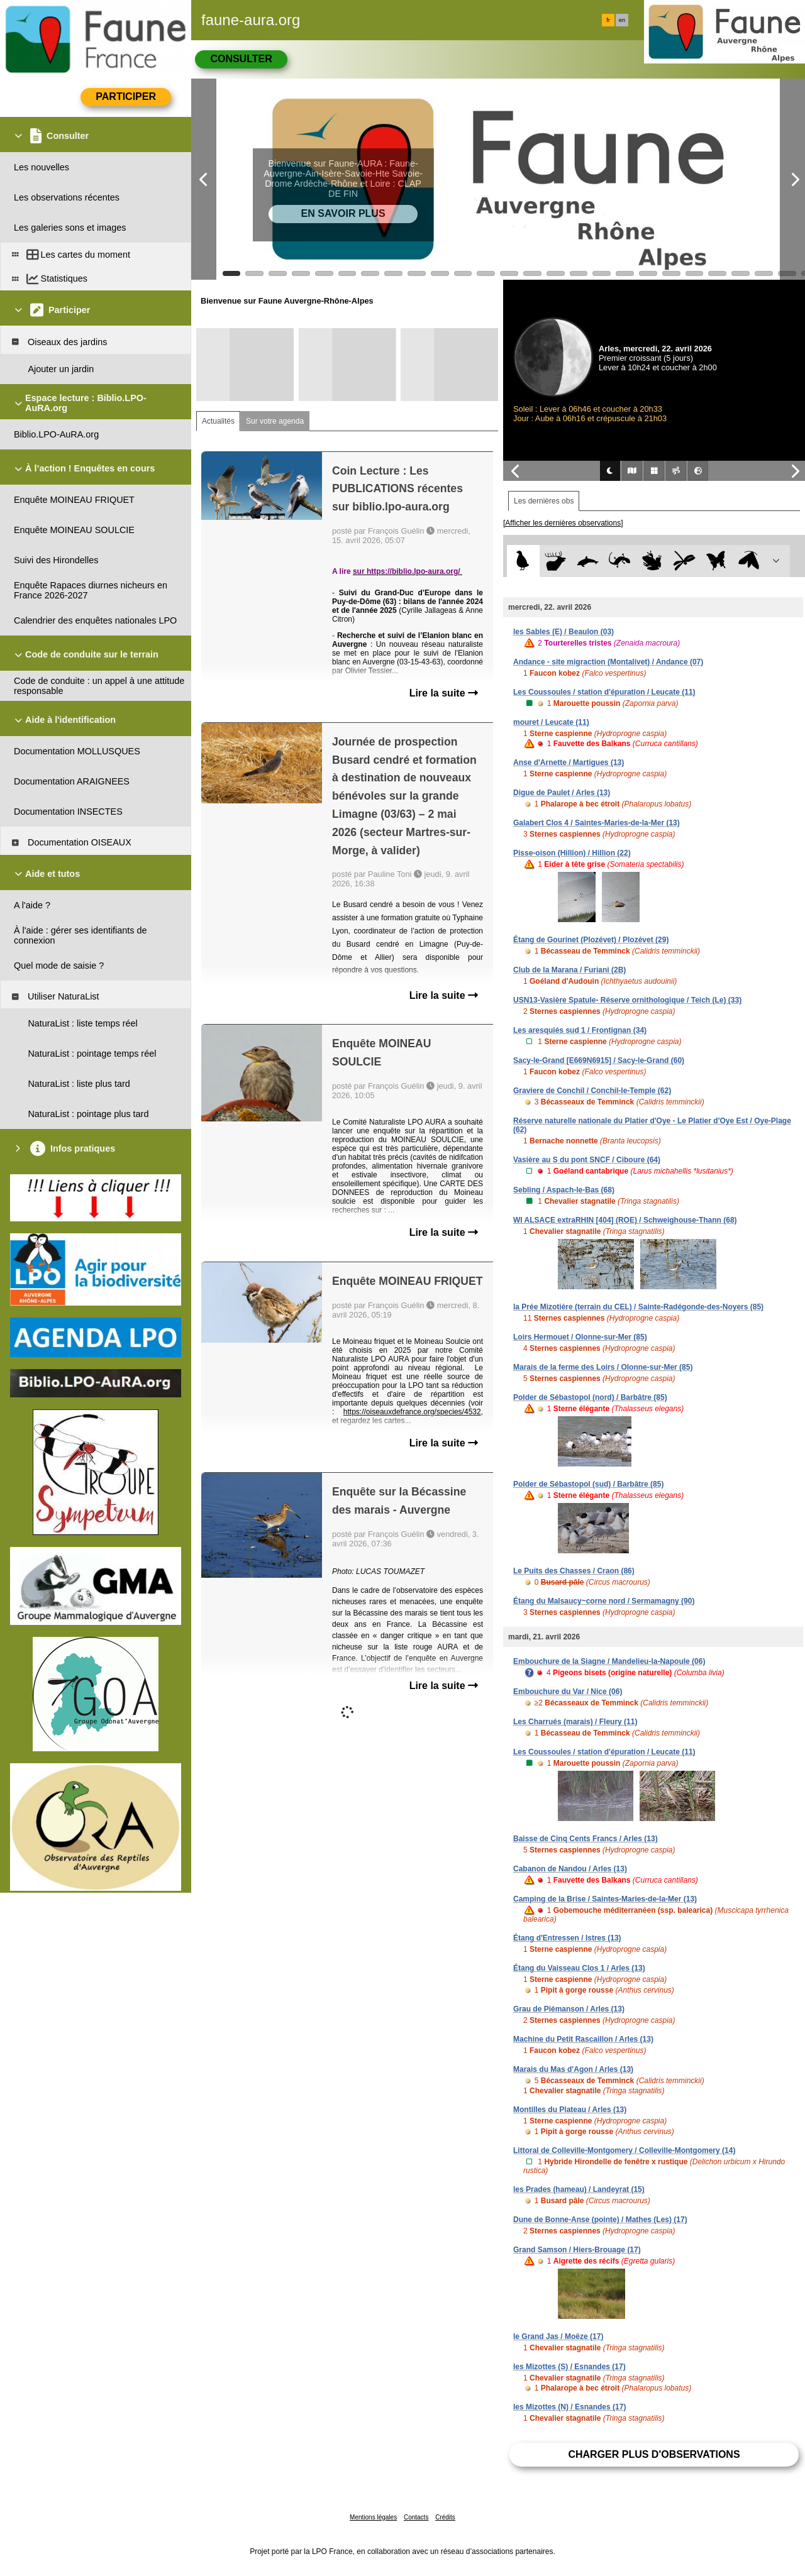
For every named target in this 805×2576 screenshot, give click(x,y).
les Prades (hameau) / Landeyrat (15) (579, 2189)
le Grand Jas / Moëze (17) (558, 2336)
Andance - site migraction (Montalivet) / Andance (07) (608, 662)
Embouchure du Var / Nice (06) (567, 1691)
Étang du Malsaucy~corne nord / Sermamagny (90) (603, 1601)
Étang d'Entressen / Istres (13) (567, 1938)
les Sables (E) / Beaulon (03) (563, 631)
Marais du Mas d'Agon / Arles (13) (573, 2069)
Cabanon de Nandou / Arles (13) (570, 1868)
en (622, 20)
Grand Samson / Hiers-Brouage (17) (577, 2249)
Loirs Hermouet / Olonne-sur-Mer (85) (580, 1337)
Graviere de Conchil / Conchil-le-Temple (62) (592, 1090)
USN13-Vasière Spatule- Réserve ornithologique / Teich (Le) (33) (627, 1000)
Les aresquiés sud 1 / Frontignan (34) (580, 1030)
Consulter (241, 58)
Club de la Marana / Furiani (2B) (569, 970)
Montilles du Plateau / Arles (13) (569, 2109)
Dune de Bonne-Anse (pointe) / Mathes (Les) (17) (600, 2219)
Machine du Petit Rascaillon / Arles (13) (583, 2039)
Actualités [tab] (218, 421)
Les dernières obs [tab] (544, 501)
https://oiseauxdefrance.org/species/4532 (412, 1411)
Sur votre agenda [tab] (275, 421)
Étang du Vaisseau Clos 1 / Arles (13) (579, 1968)
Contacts (416, 2517)
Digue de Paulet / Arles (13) (561, 792)
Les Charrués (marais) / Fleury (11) (575, 1721)
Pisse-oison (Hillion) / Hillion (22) (572, 853)
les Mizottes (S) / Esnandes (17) (569, 2366)
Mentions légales (373, 2517)
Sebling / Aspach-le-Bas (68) (563, 1190)
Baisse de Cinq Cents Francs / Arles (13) (585, 1838)
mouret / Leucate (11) (551, 722)
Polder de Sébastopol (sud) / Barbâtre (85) (588, 1484)
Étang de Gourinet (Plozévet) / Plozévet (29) (591, 939)
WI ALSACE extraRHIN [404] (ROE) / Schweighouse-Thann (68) (625, 1220)
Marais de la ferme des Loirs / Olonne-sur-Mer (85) (602, 1367)
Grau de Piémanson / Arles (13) (569, 2009)
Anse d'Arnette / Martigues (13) (568, 762)
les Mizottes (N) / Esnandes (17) (569, 2407)
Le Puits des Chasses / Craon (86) (574, 1570)
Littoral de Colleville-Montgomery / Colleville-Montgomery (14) (624, 2150)
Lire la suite (443, 693)
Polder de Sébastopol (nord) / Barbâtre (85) (590, 1397)
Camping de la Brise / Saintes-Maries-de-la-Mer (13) (605, 1899)
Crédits (445, 2517)
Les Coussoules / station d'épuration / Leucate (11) (604, 692)
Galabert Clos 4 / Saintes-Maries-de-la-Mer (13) (596, 822)
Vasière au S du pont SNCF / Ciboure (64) (586, 1159)
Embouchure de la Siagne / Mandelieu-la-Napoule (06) (609, 1661)
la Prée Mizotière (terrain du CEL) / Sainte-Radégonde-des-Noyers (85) (638, 1306)
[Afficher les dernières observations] (563, 523)
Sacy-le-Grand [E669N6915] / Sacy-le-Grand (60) (598, 1060)
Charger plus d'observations (654, 2454)
